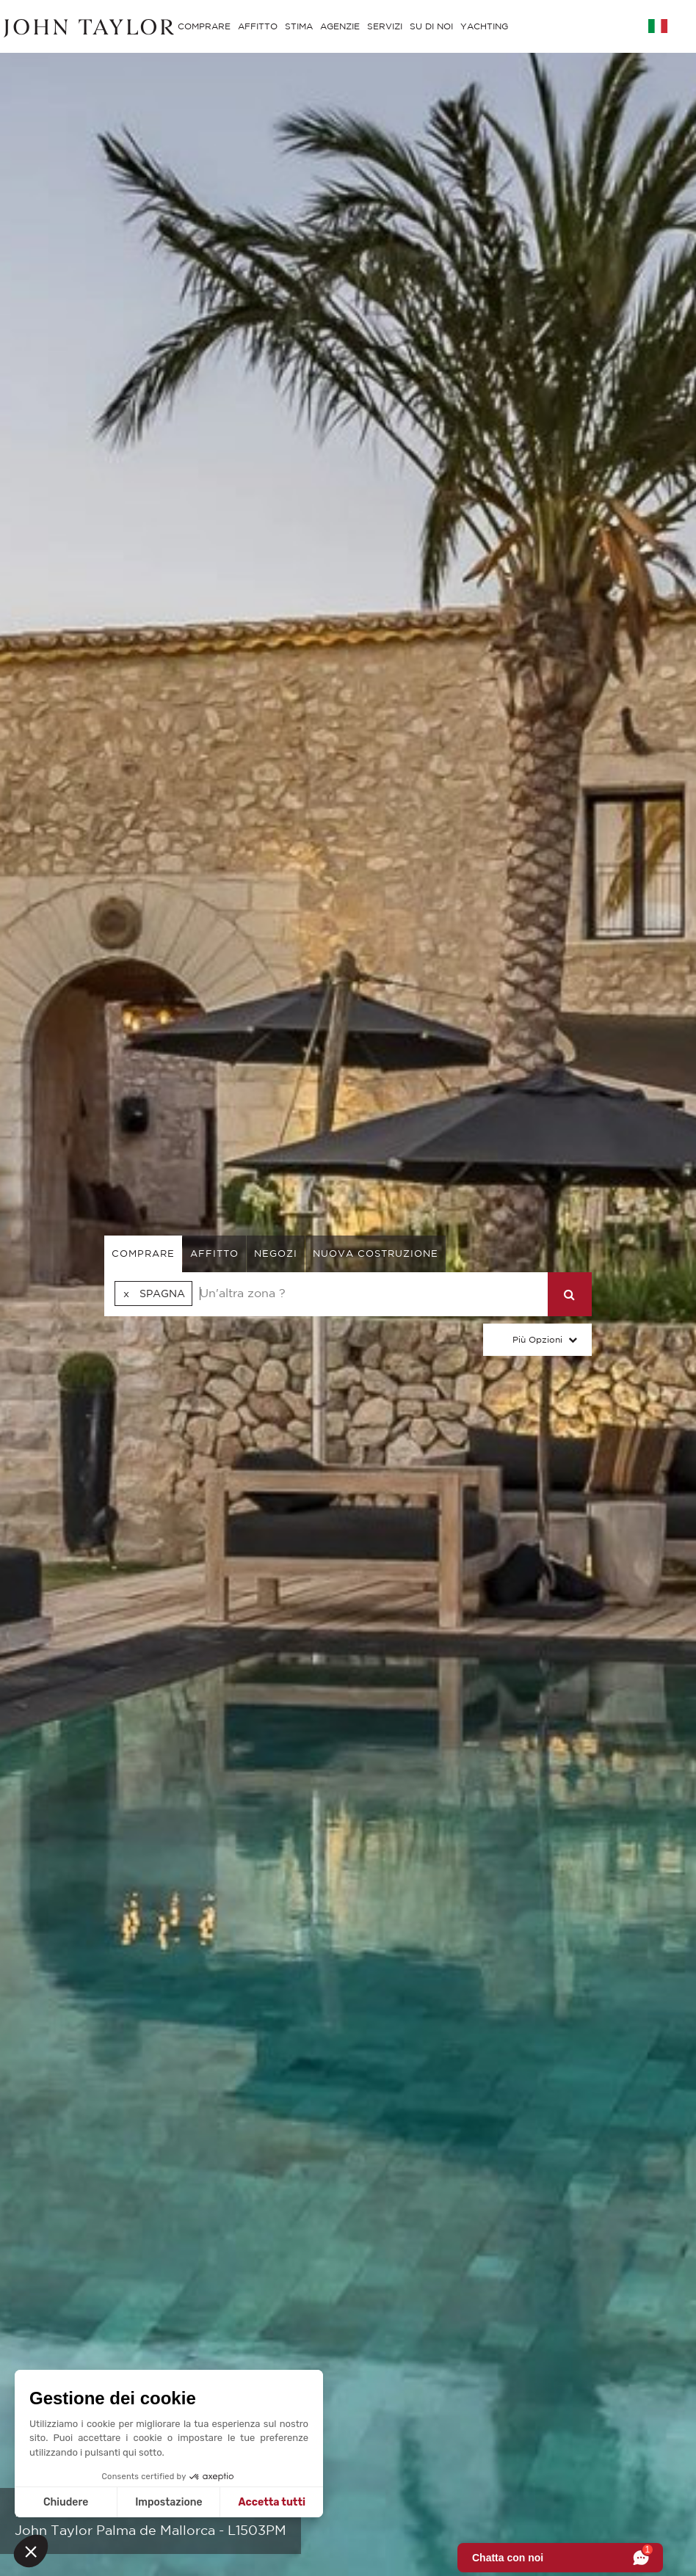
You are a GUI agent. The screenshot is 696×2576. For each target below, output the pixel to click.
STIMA (299, 26)
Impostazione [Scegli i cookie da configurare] (168, 2502)
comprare (143, 1253)
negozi (275, 1253)
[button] (30, 2551)
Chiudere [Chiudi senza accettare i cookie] (65, 2502)
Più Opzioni (537, 1339)
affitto (214, 1253)
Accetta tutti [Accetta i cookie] (272, 2502)
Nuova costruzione (375, 1253)
